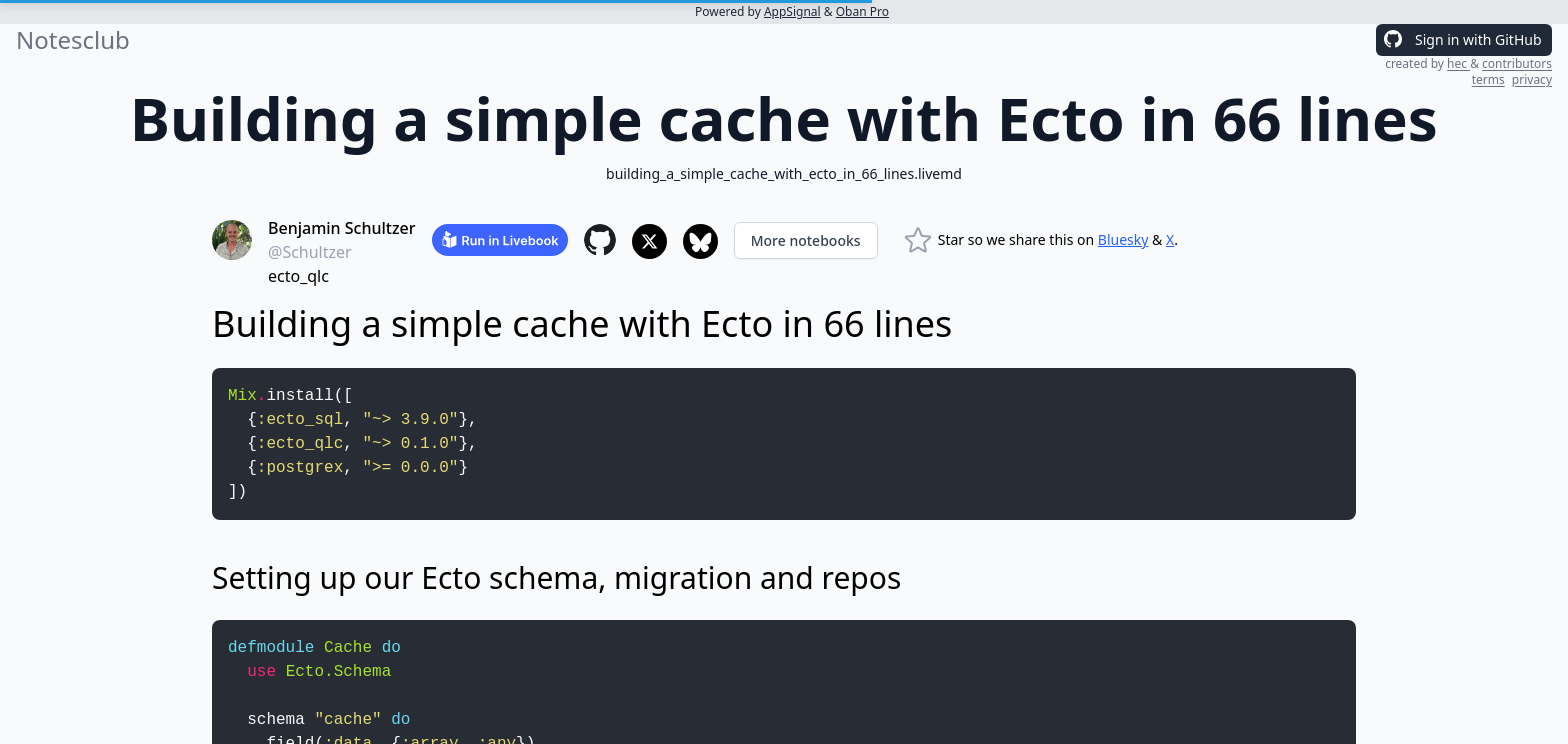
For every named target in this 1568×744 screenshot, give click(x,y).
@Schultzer (310, 252)
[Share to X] (649, 241)
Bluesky (1123, 239)
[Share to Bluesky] (700, 241)
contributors (1517, 63)
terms (1488, 79)
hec (1458, 63)
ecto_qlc (298, 276)
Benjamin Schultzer (342, 228)
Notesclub (73, 40)
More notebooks (806, 240)
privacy (1532, 79)
